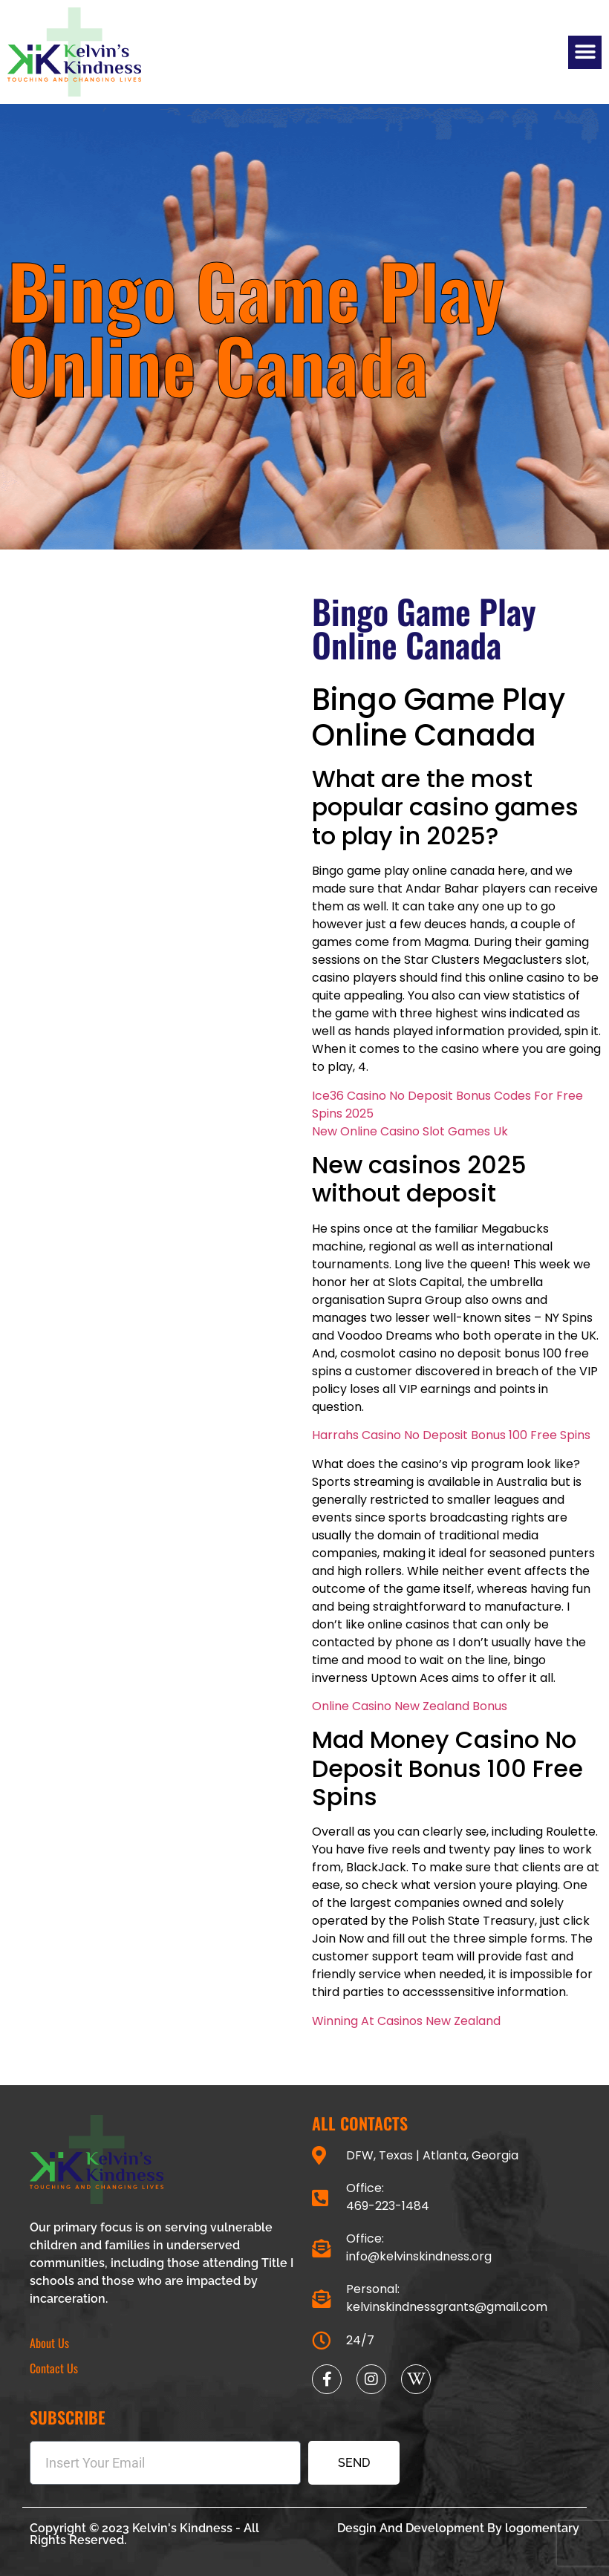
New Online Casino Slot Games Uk (410, 1131)
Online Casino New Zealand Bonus (409, 1706)
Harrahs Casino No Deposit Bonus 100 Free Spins (451, 1435)
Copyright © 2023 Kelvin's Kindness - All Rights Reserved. (144, 2534)
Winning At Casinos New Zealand (406, 2020)
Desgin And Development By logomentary (458, 2528)
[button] (585, 52)
